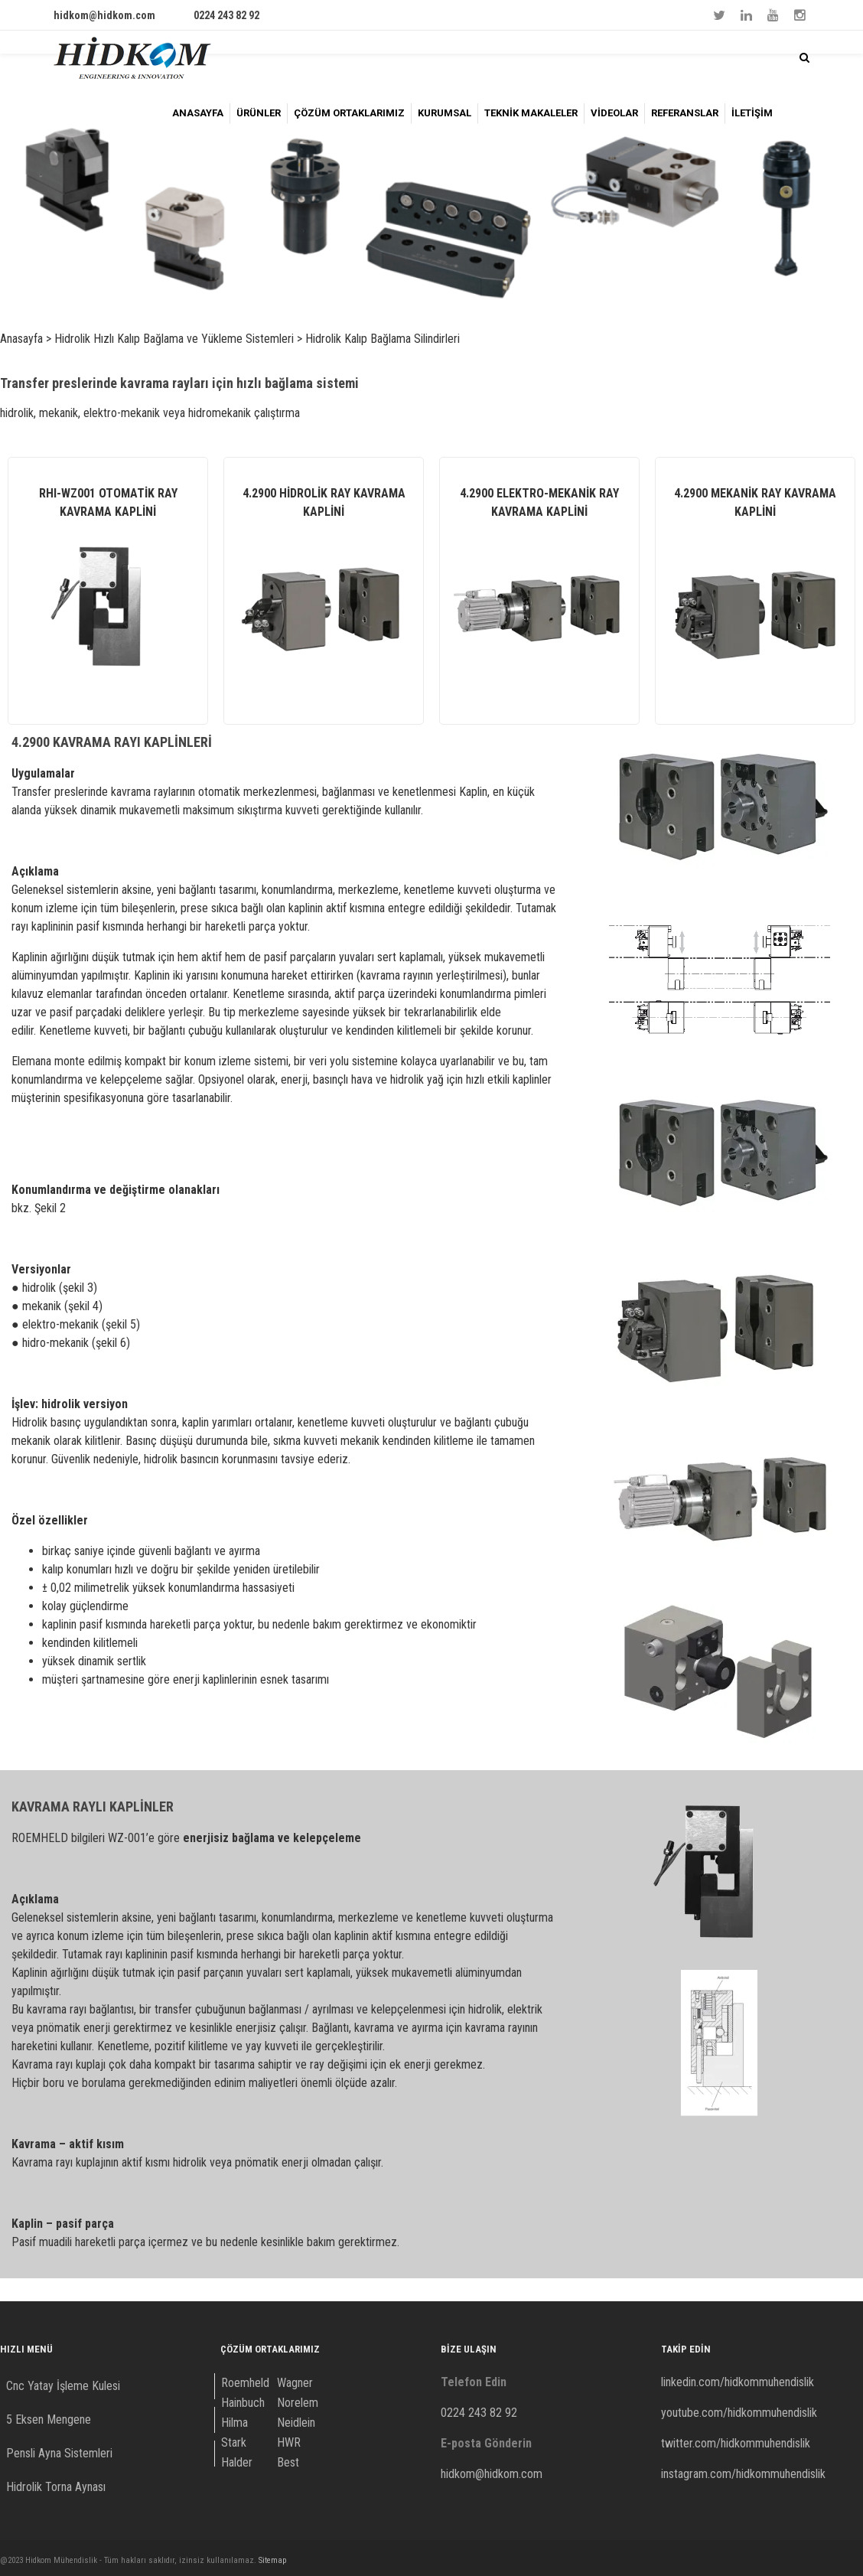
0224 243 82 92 (226, 15)
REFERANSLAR (684, 113)
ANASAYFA (197, 113)
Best (288, 2462)
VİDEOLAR (614, 113)
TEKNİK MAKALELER (531, 113)
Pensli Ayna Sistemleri (59, 2453)
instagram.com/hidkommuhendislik (743, 2474)
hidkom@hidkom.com (104, 15)
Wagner (295, 2382)
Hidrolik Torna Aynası (56, 2487)
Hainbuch (243, 2402)
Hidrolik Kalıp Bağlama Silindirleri (382, 338)
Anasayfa (21, 338)
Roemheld (245, 2382)
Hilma (234, 2422)
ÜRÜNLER (258, 113)
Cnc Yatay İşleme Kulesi (63, 2386)
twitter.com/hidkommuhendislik (735, 2443)
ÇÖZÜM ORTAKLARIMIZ (349, 113)
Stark (233, 2442)
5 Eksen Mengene (48, 2419)
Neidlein (296, 2422)
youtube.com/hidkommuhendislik (739, 2412)
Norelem (297, 2402)
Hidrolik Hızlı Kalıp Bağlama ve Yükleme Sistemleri (174, 338)
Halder (236, 2462)
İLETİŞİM (752, 113)
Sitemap (272, 2560)
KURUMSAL (444, 113)
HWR (289, 2442)
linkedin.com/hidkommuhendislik (737, 2382)
